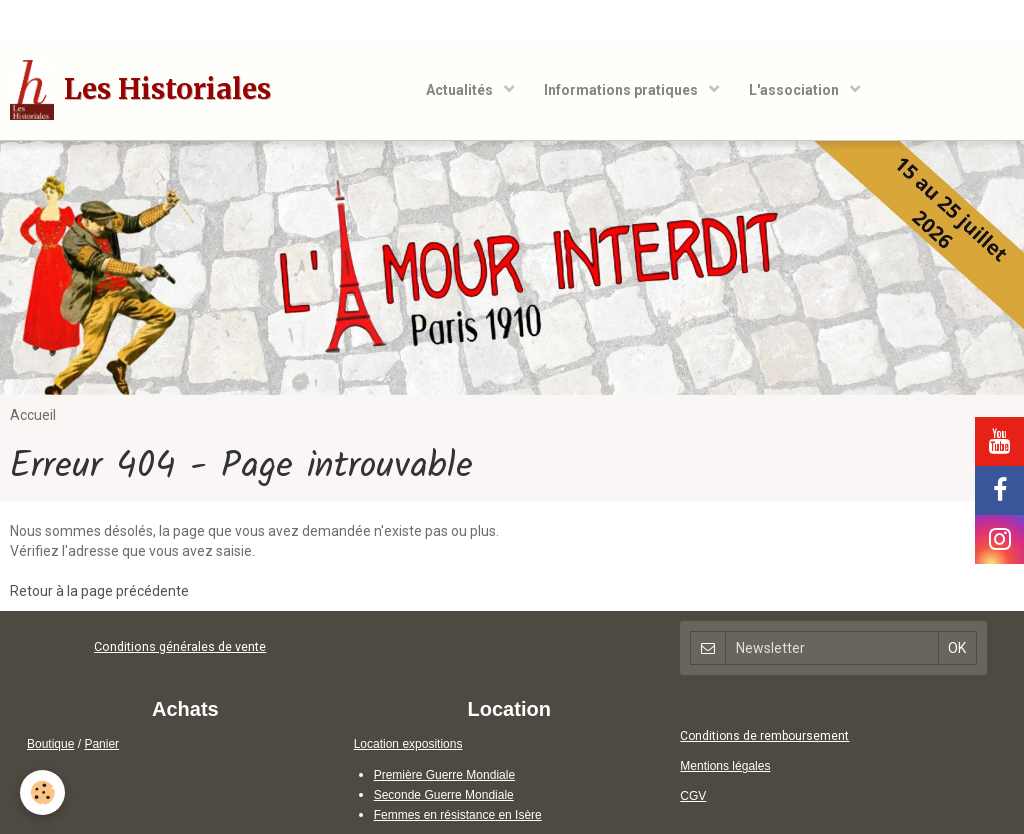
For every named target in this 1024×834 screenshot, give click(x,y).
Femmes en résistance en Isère (458, 815)
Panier (101, 744)
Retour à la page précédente (99, 591)
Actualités (461, 90)
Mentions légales (725, 766)
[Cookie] (42, 792)
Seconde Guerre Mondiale (444, 795)
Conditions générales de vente (180, 646)
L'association (795, 90)
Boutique (50, 744)
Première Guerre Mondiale (444, 775)
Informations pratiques (622, 90)
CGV (693, 796)
